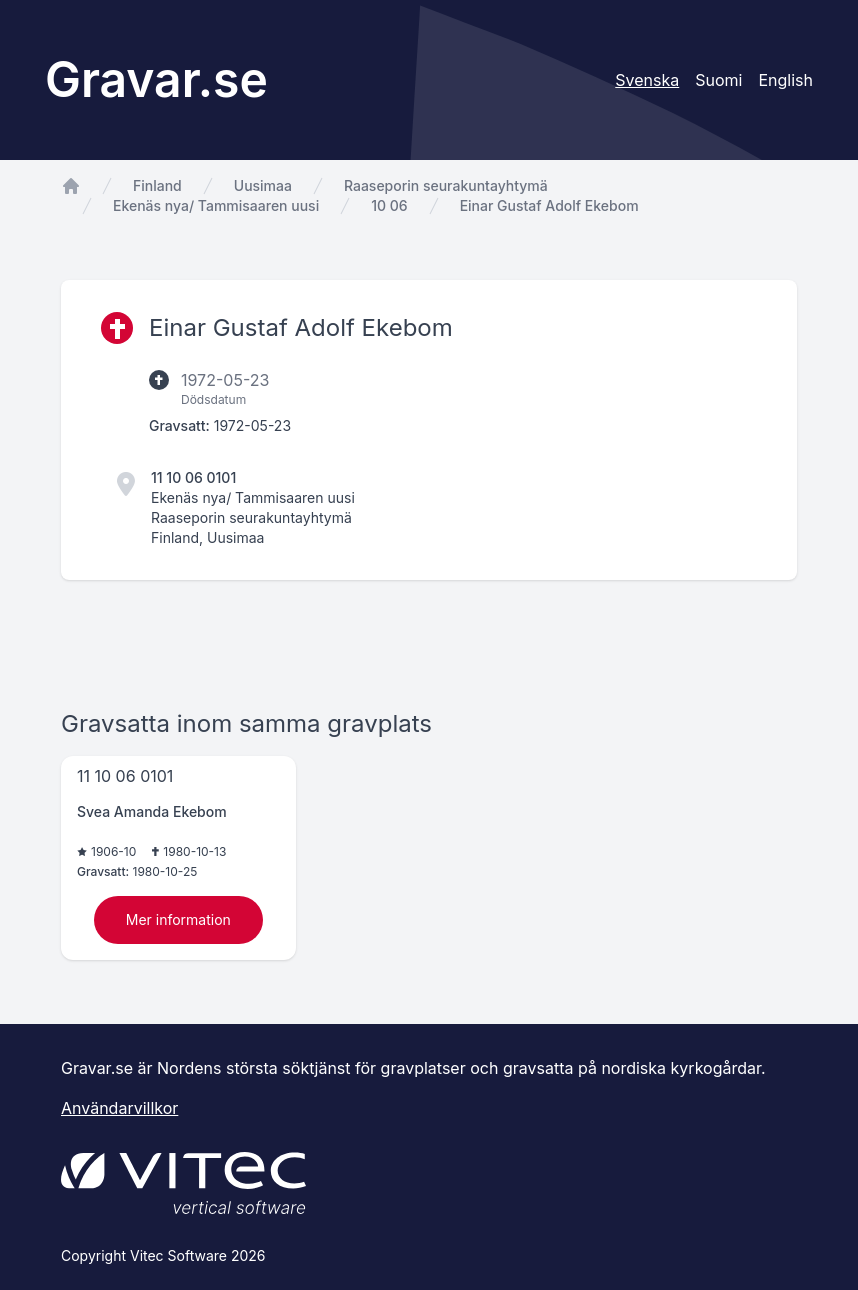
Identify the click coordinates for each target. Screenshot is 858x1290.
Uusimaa (263, 185)
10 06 (389, 205)
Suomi (718, 80)
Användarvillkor (119, 1108)
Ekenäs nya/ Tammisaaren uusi (216, 205)
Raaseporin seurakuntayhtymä (446, 185)
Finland (157, 185)
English (785, 80)
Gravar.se (156, 79)
